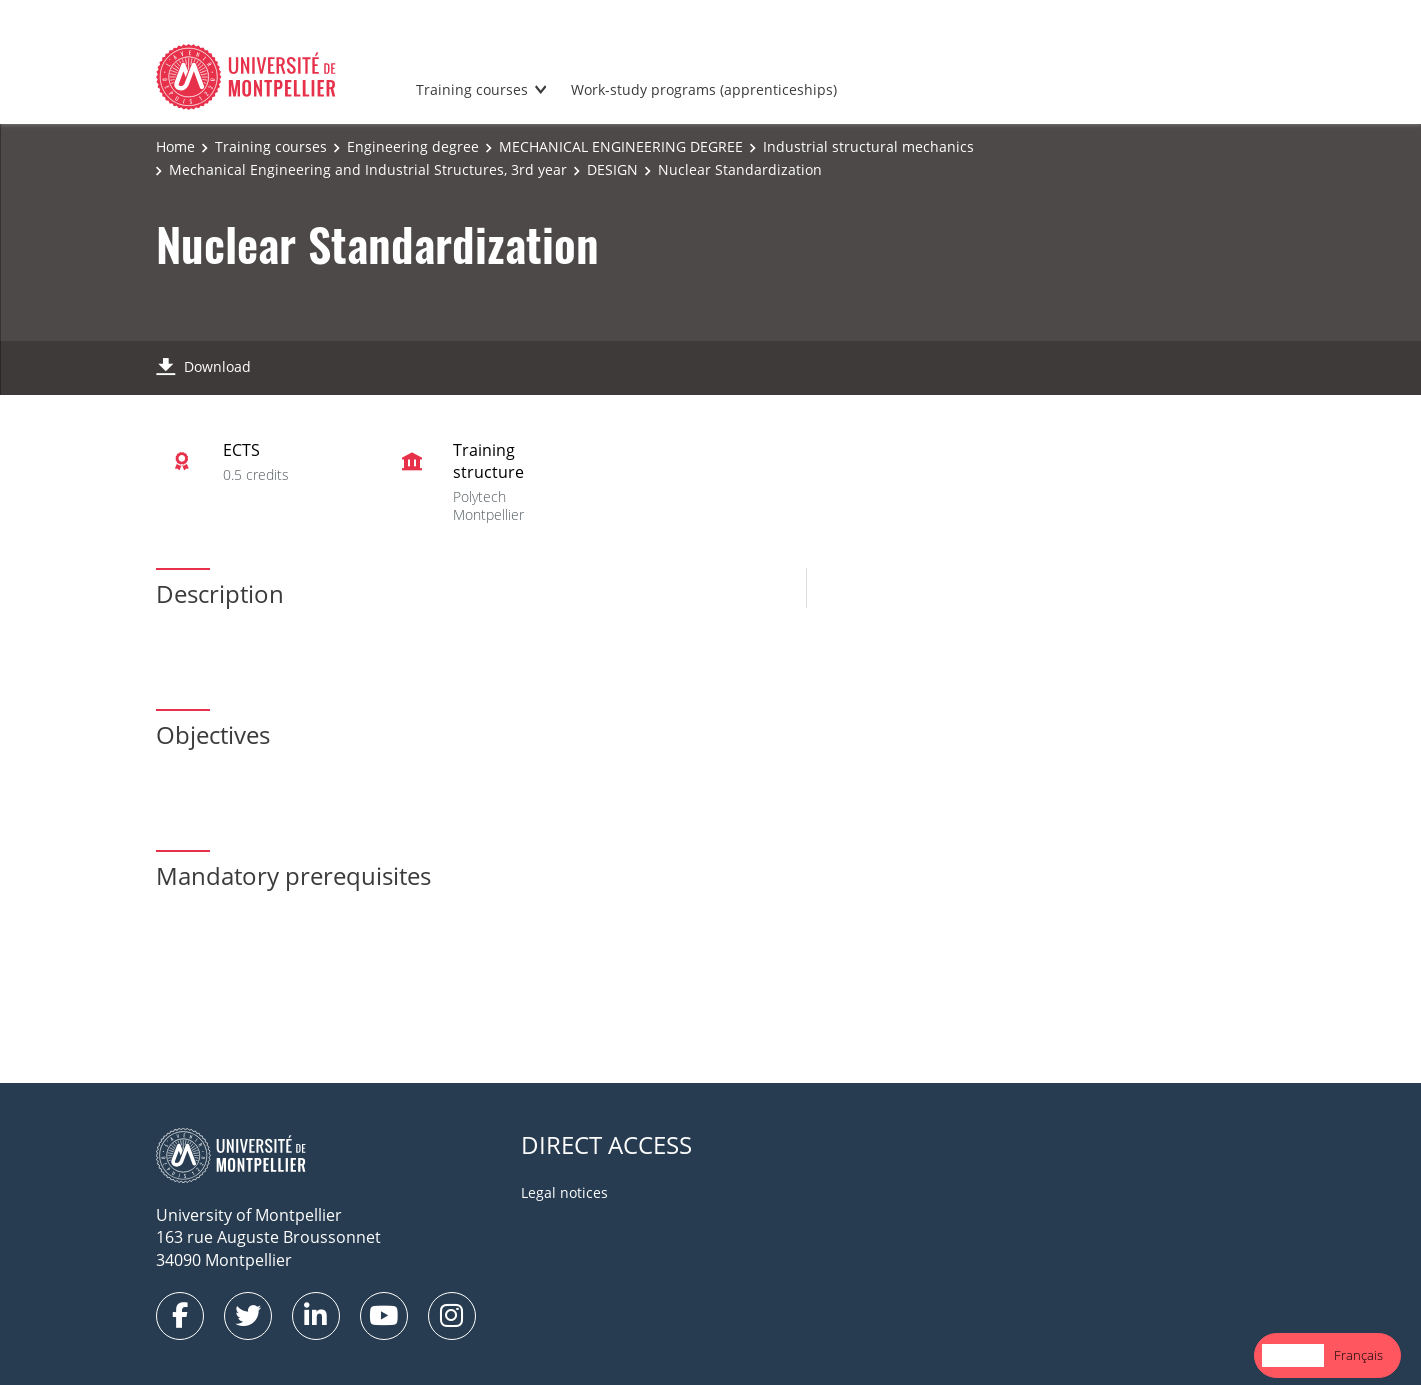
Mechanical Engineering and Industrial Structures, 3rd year (368, 169)
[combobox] (1293, 1355)
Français (1358, 1355)
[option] (1358, 1355)
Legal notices (564, 1192)
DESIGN (612, 169)
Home (175, 146)
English (1293, 1355)
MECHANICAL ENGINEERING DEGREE (621, 146)
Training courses (472, 89)
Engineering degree (413, 146)
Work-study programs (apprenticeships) (704, 89)
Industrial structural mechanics (868, 146)
